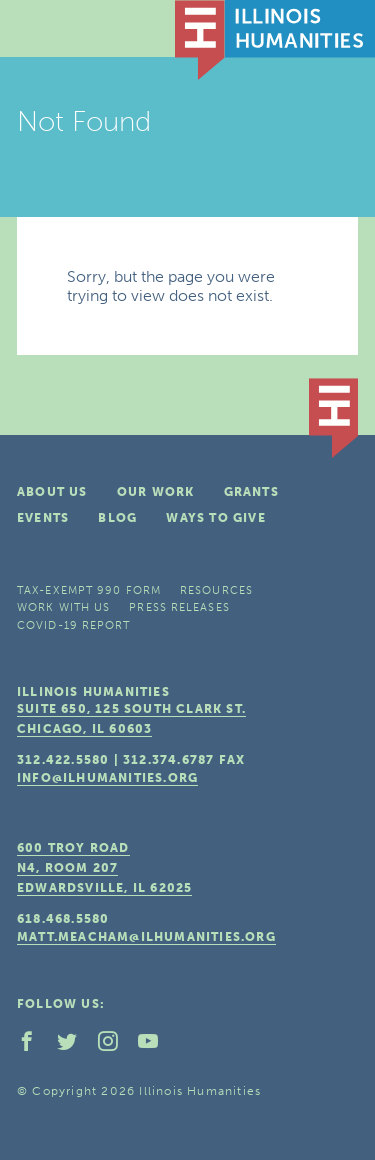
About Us (52, 492)
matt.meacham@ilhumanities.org (146, 937)
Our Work (156, 492)
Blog (117, 518)
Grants (251, 492)
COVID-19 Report (74, 625)
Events (43, 518)
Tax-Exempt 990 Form (89, 590)
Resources (216, 590)
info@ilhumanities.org (107, 778)
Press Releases (179, 607)
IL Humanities (275, 40)
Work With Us (63, 607)
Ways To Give (215, 518)
